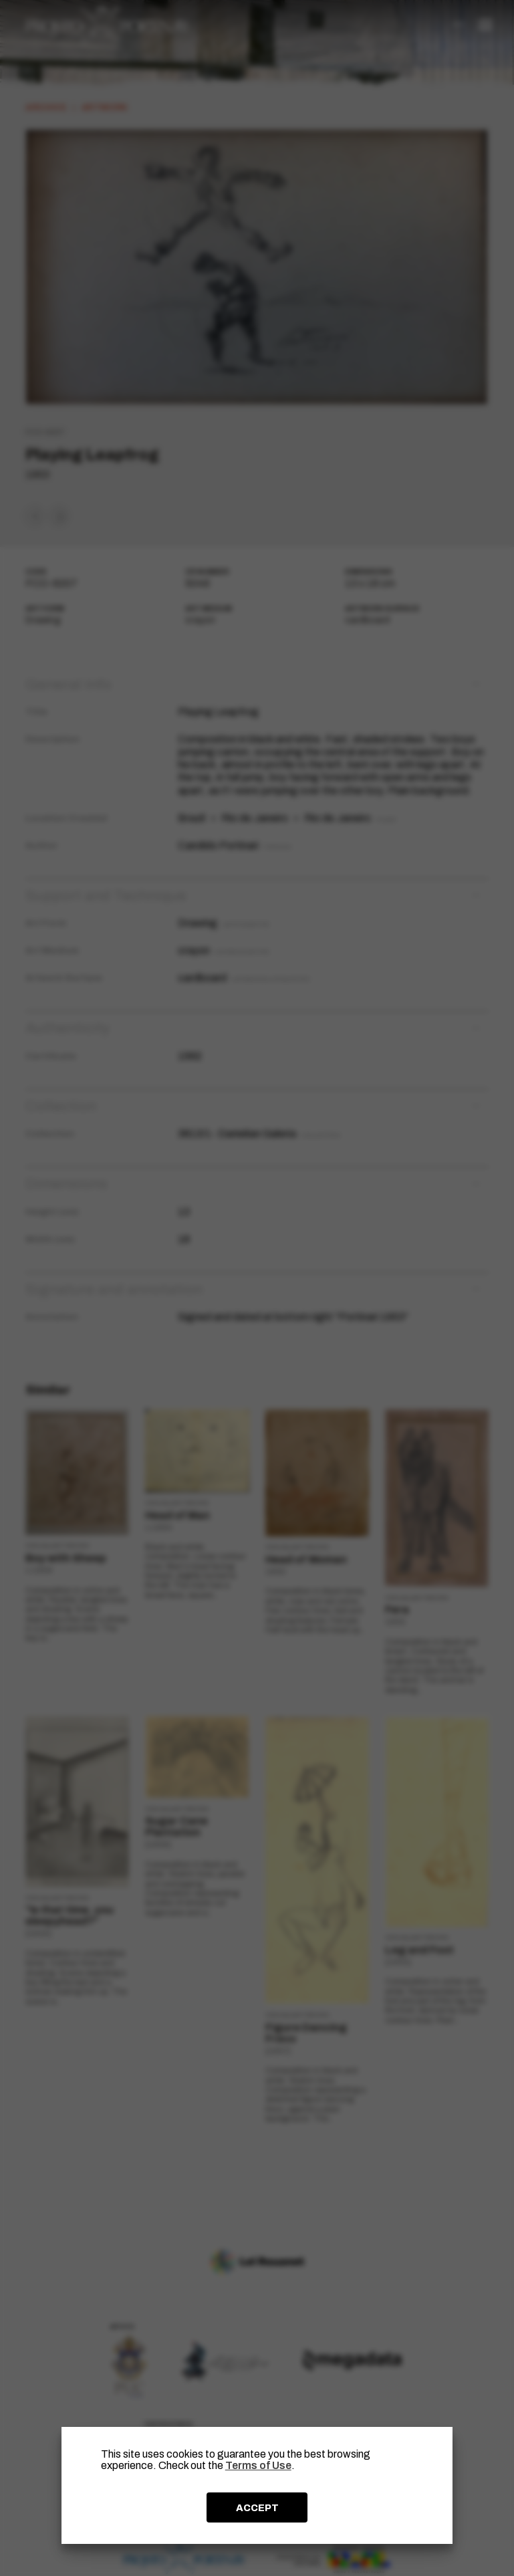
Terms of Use (258, 2465)
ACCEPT (257, 2507)
